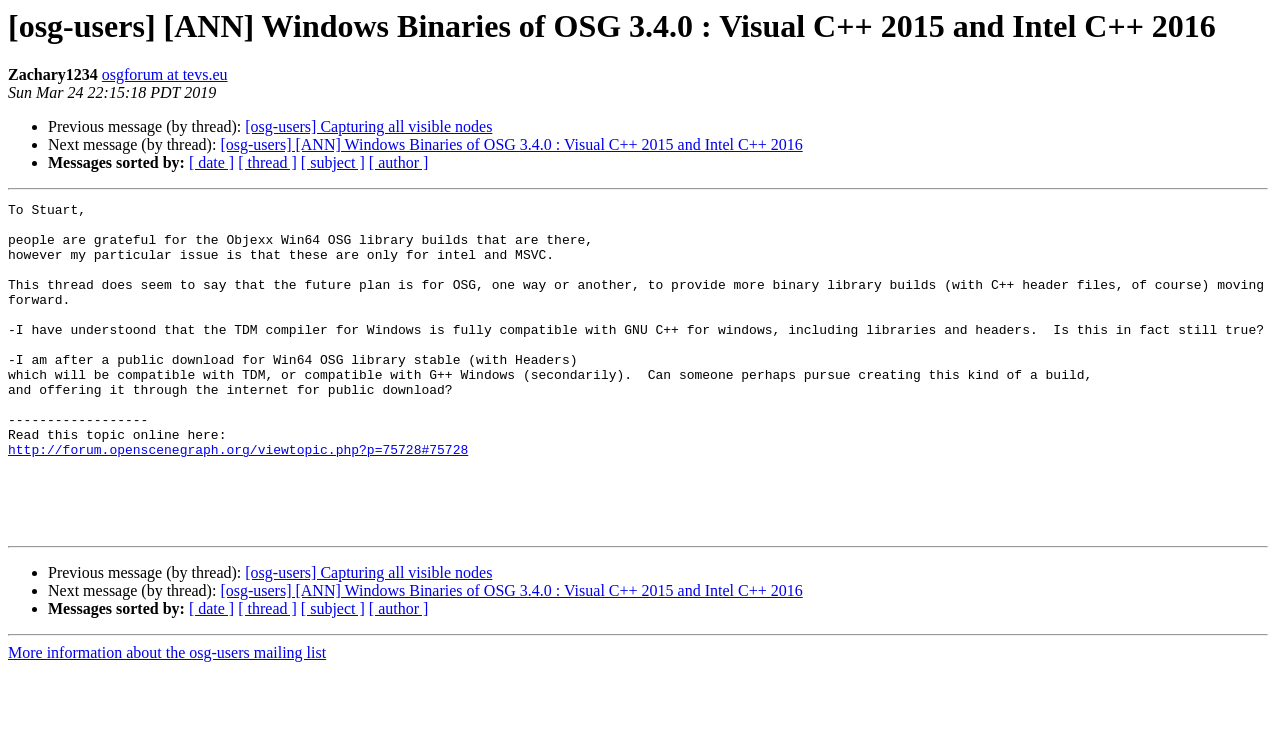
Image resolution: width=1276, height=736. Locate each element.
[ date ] (211, 162)
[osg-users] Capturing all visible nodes (368, 126)
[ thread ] (267, 162)
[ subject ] (333, 162)
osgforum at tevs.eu (165, 74)
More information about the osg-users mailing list (167, 718)
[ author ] (399, 162)
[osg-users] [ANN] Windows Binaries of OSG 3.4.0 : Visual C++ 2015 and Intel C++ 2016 (511, 144)
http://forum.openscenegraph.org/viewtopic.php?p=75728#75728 (238, 500)
